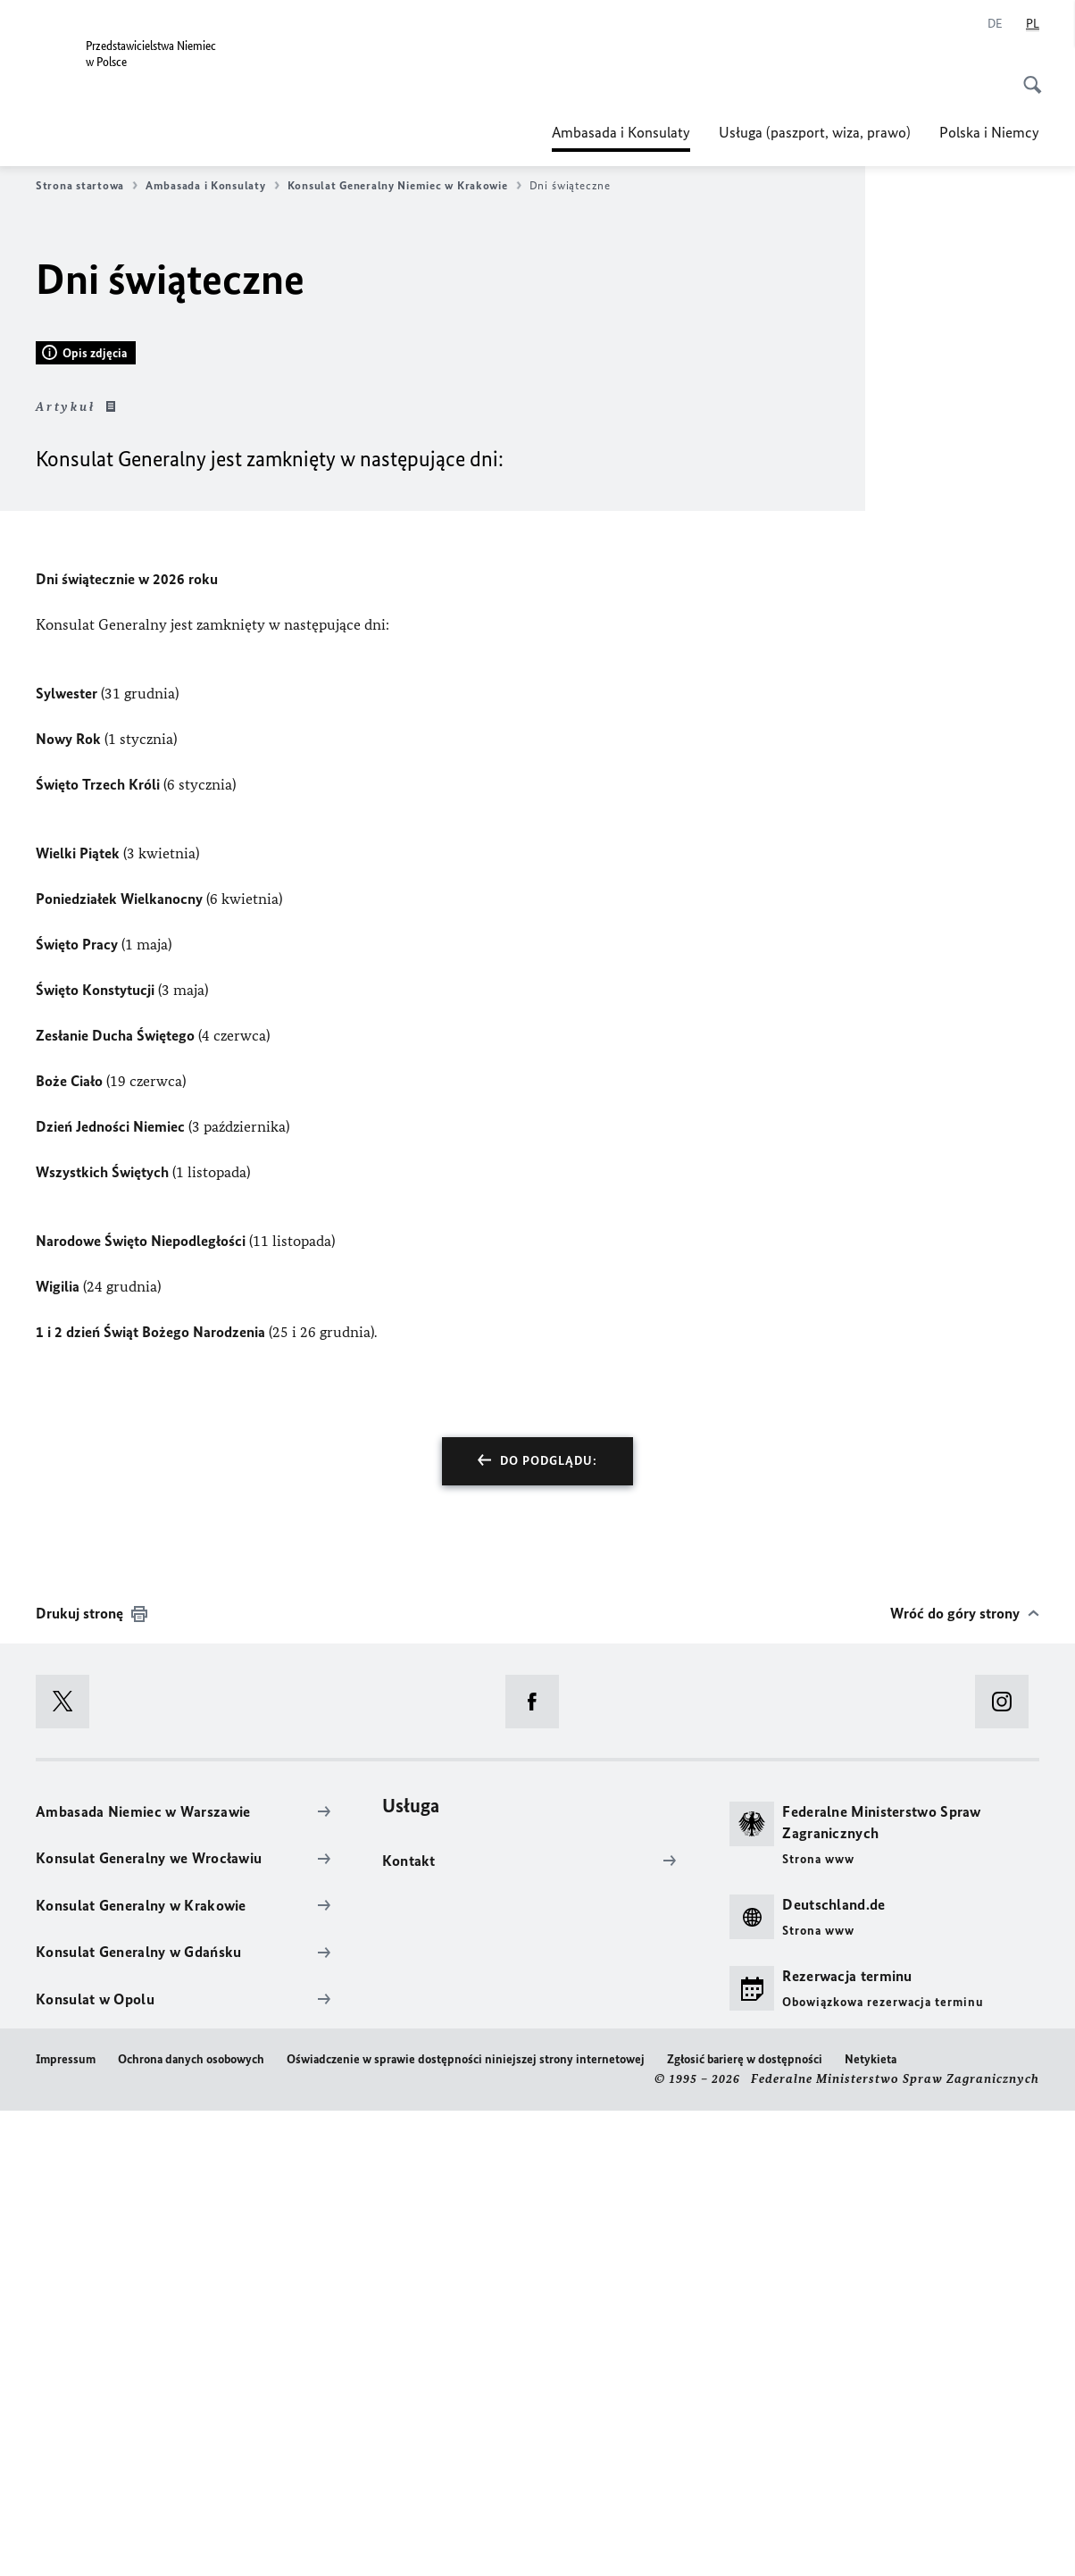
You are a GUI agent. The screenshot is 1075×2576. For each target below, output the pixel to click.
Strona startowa (87, 186)
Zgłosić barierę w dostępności (744, 2524)
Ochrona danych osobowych (191, 2524)
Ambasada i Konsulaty (621, 132)
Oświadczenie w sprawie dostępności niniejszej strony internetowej (466, 2524)
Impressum (66, 2524)
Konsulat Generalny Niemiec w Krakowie (404, 186)
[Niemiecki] (995, 24)
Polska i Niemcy (989, 132)
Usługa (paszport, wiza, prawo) (815, 132)
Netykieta (870, 2524)
